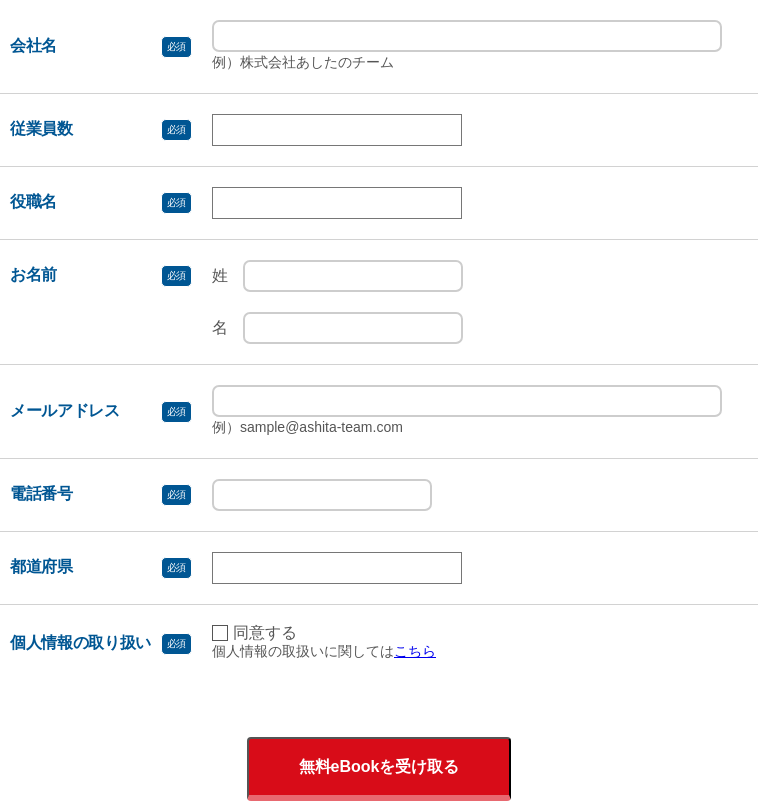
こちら (415, 651)
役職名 (33, 201)
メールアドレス (65, 410)
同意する (265, 633)
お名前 (33, 274)
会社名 (33, 45)
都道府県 (41, 566)
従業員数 (41, 128)
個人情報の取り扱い (80, 642)
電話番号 (41, 493)
